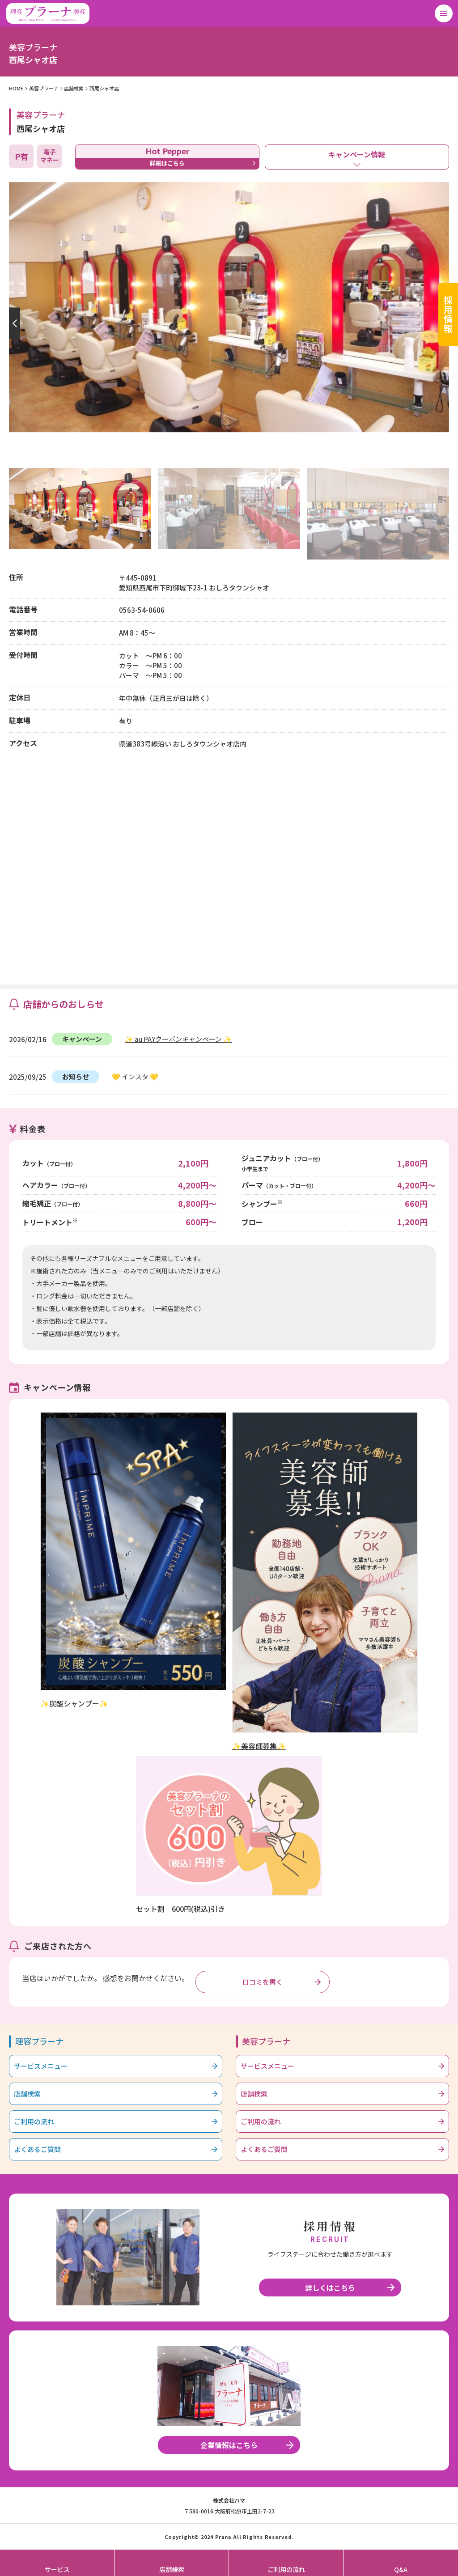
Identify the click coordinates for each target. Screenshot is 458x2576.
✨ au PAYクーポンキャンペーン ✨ (178, 1039)
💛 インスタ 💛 (135, 1076)
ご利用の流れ (34, 2121)
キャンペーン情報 (356, 154)
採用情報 (448, 314)
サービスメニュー (41, 2066)
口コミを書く (262, 1981)
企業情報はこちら (229, 2445)
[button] (13, 323)
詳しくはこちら (330, 2287)
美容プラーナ (44, 88)
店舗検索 (74, 88)
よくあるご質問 (37, 2149)
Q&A (400, 2569)
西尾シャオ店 (104, 88)
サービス (57, 2569)
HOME (16, 88)
